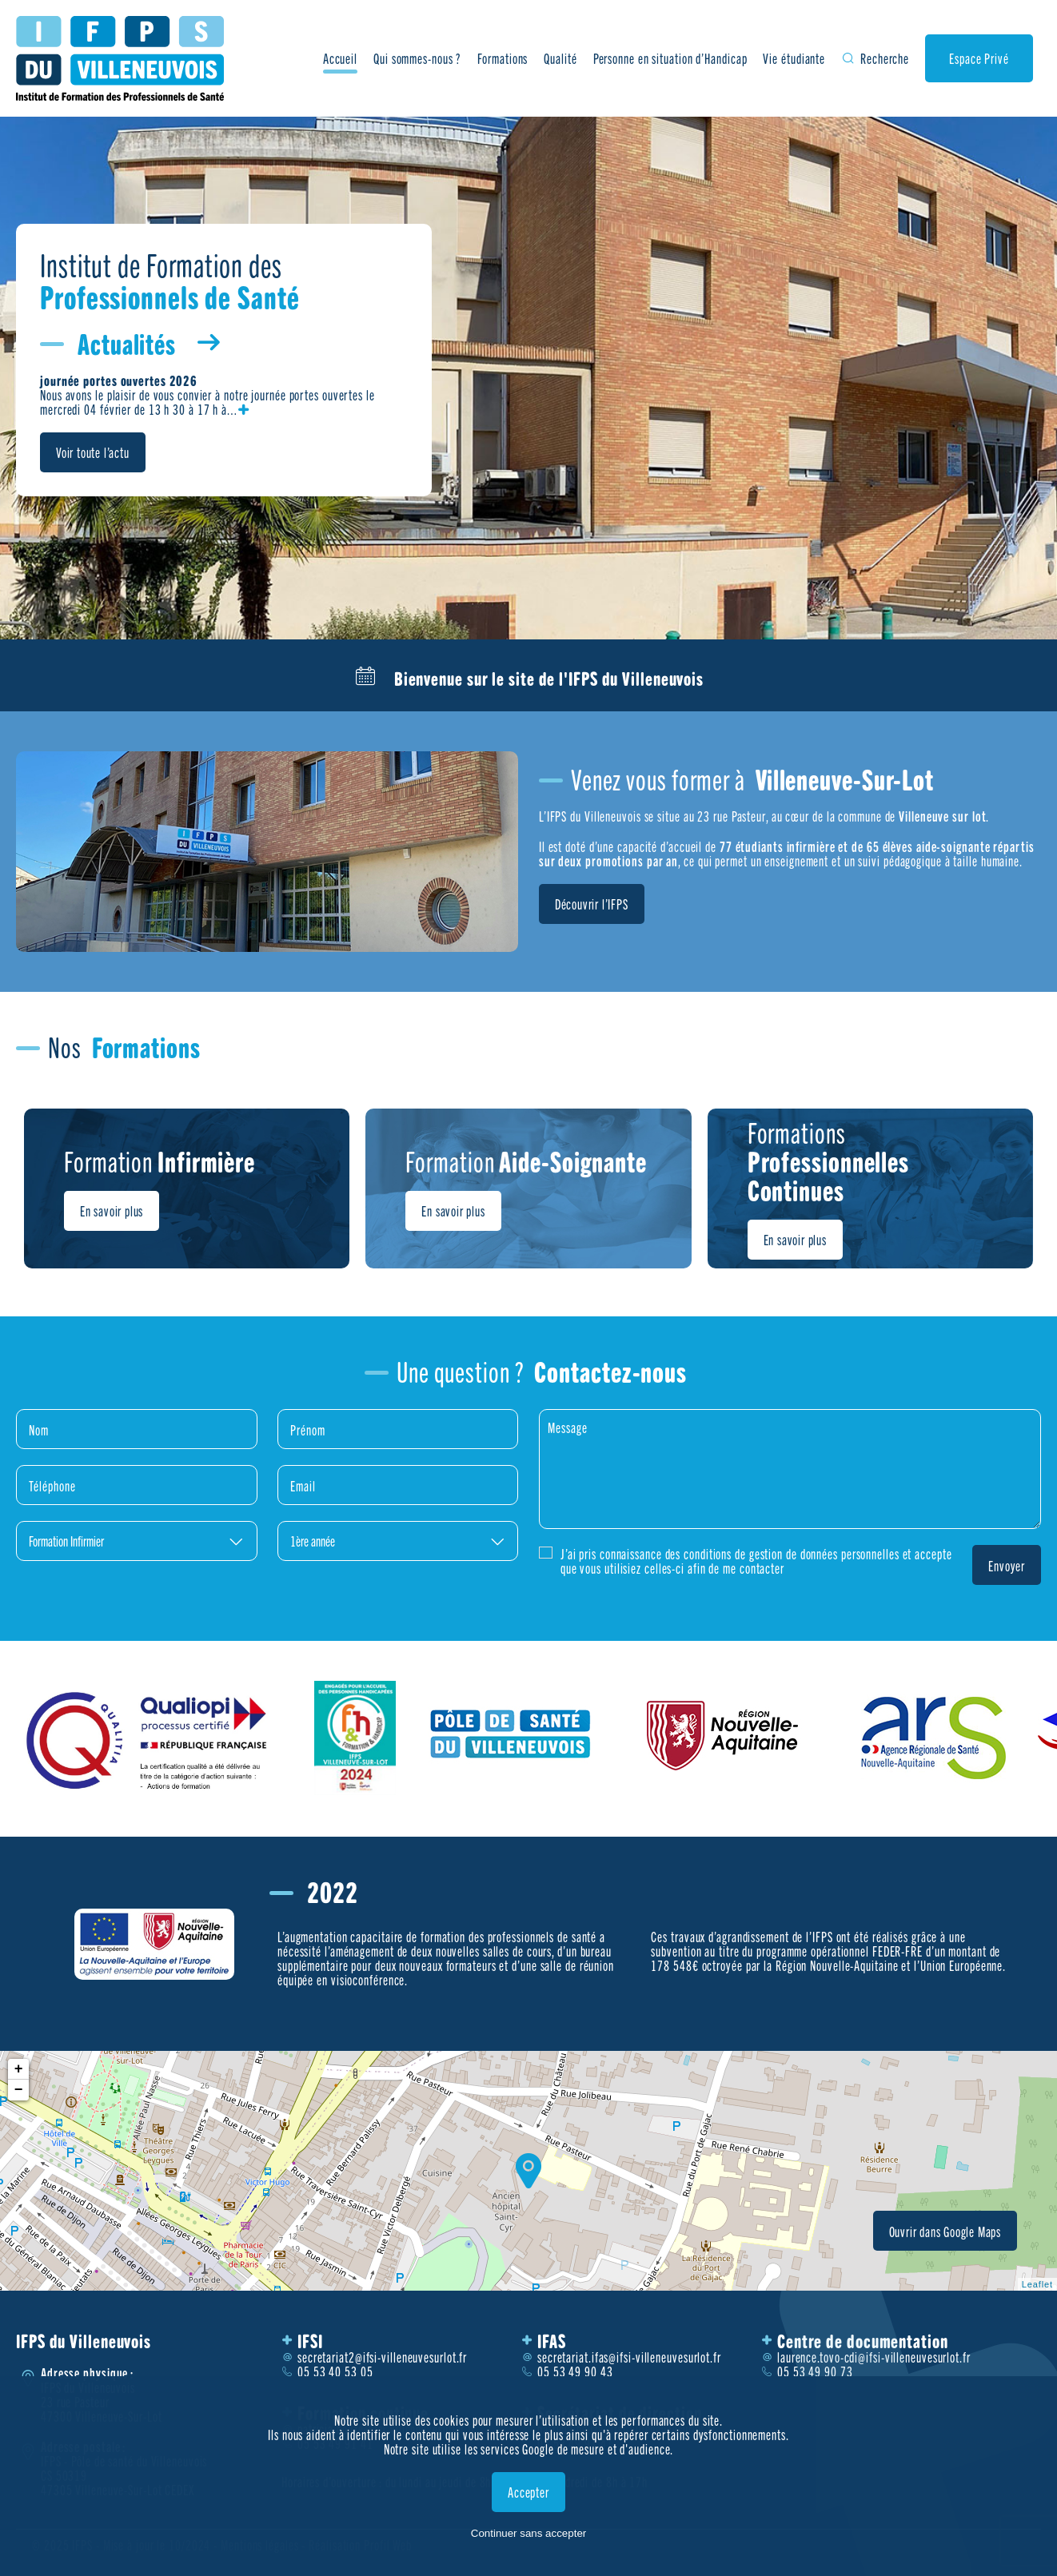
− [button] (19, 2090)
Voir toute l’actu (93, 452)
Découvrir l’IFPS (591, 903)
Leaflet (1037, 2284)
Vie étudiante (794, 58)
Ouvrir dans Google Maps (945, 2231)
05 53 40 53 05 (335, 2371)
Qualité (560, 58)
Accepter (528, 2491)
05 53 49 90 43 (575, 2371)
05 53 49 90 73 (815, 2371)
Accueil (340, 58)
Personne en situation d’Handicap (670, 58)
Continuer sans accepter (528, 2533)
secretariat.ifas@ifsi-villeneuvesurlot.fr (629, 2357)
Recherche (884, 58)
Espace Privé (979, 58)
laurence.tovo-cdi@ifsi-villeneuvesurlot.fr (874, 2357)
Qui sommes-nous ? (417, 58)
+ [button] (19, 2069)
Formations (502, 58)
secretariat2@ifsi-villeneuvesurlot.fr (382, 2357)
